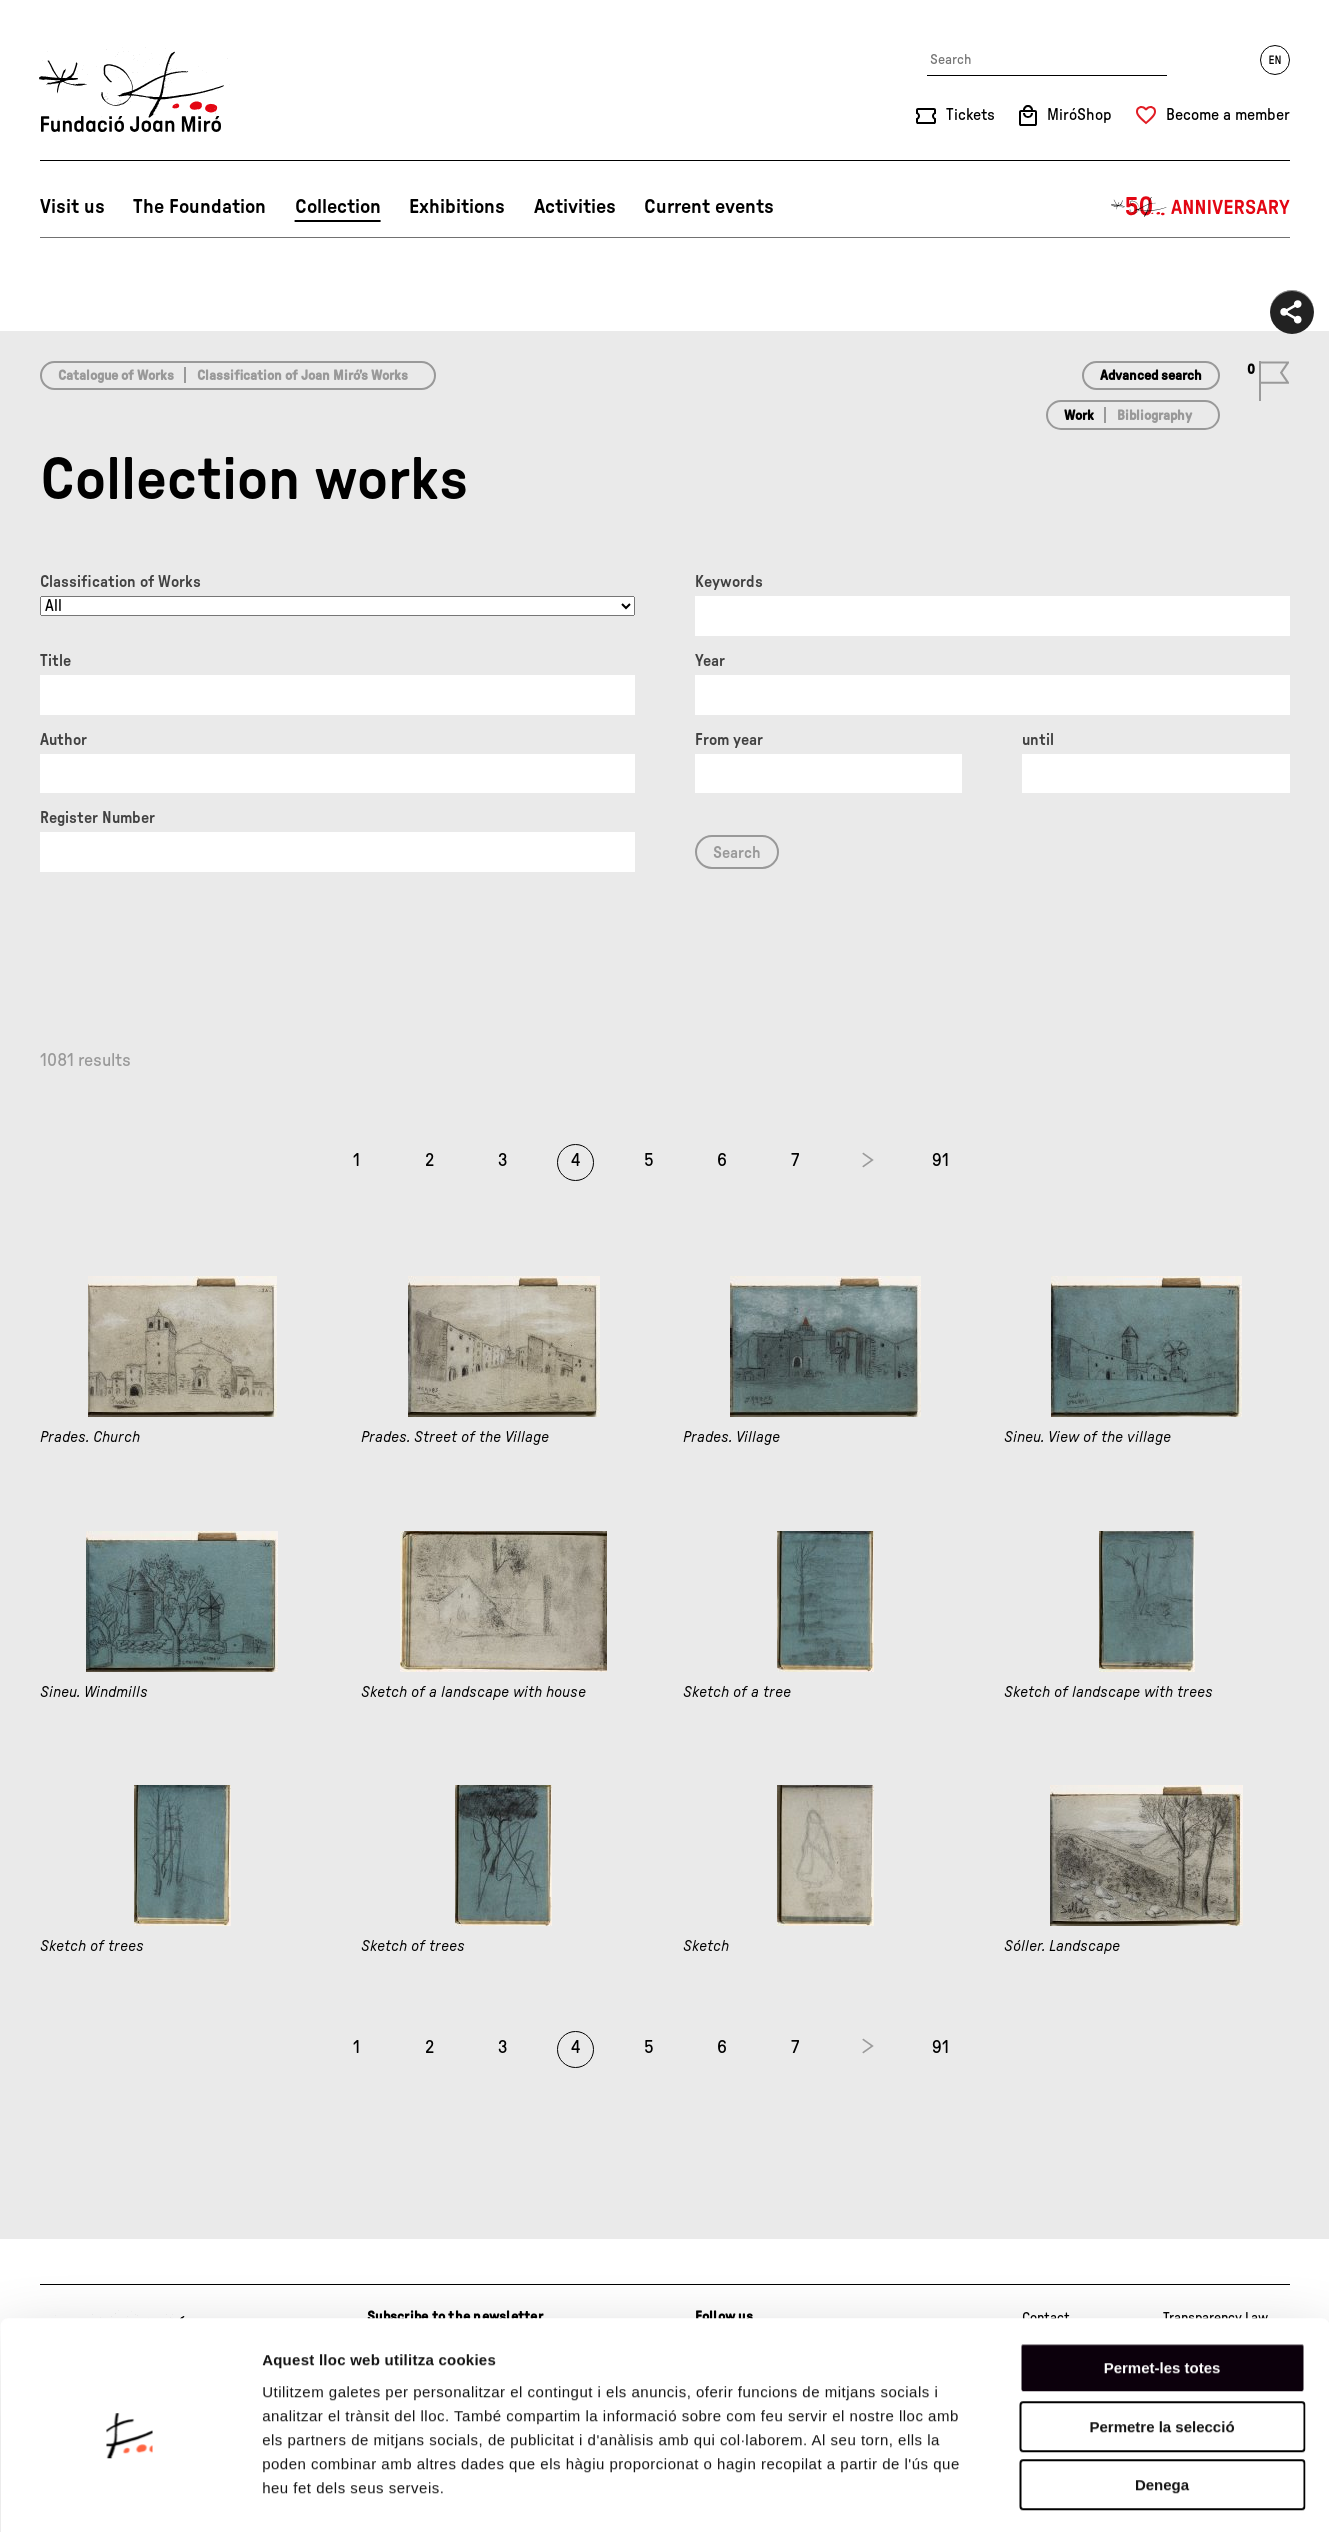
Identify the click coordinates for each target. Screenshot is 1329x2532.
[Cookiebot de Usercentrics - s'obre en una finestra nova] (129, 2493)
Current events (709, 207)
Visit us (72, 207)
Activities (575, 207)
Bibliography (1154, 416)
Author (63, 740)
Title (55, 661)
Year (710, 661)
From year (729, 740)
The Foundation (199, 207)
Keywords (729, 582)
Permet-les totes (1162, 2287)
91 (940, 1161)
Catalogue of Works (116, 376)
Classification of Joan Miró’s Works (302, 376)
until (1038, 740)
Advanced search (1151, 376)
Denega (1162, 2404)
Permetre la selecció (1161, 2346)
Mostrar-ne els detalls (1151, 2492)
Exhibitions (457, 207)
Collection (338, 207)
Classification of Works (120, 582)
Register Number (97, 818)
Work (1079, 416)
